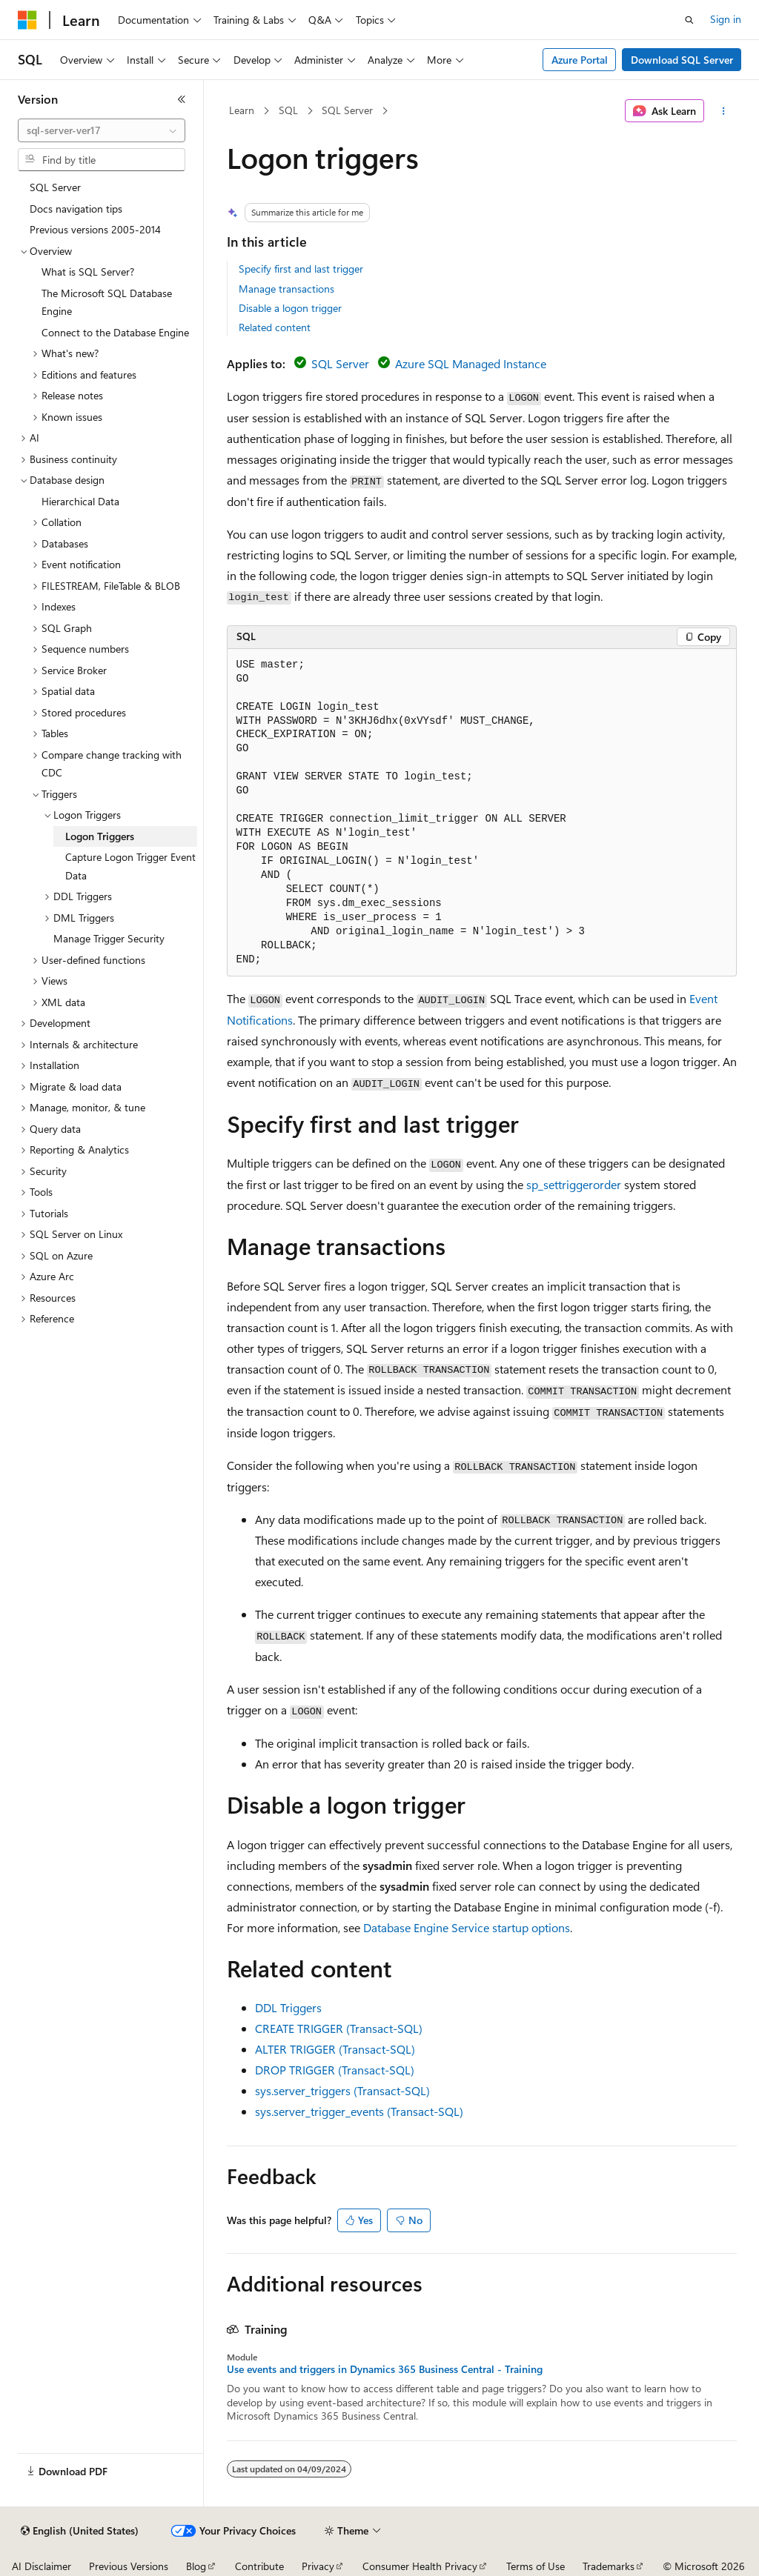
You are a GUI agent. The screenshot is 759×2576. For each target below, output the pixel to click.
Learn (241, 110)
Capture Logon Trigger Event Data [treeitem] (130, 866)
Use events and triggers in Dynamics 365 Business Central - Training (385, 2369)
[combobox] (101, 130)
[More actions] (723, 111)
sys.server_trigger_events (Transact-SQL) (359, 2111)
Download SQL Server (682, 60)
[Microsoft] (27, 20)
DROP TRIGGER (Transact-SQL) (334, 2069)
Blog (196, 2566)
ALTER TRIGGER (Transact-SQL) (335, 2049)
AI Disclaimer (41, 2566)
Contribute (259, 2566)
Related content (275, 327)
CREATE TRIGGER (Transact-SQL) (338, 2028)
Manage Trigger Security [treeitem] (109, 938)
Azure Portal (579, 60)
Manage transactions (286, 289)
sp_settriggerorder (573, 1184)
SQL (288, 110)
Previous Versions (128, 2566)
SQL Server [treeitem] (55, 187)
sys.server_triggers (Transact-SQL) (342, 2090)
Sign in (725, 19)
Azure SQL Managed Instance (470, 363)
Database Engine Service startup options (466, 1927)
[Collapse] (181, 99)
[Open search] (689, 20)
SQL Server (347, 110)
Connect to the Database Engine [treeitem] (115, 332)
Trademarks (608, 2566)
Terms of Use (535, 2566)
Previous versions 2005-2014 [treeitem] (95, 229)
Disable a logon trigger (290, 308)
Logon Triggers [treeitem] (99, 836)
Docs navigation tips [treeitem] (76, 209)
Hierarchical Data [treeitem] (80, 501)
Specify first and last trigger (301, 269)
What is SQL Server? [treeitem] (88, 271)
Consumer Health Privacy (419, 2566)
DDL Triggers (288, 2007)
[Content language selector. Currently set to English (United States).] (80, 2531)
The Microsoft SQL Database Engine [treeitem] (107, 302)
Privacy (318, 2566)
